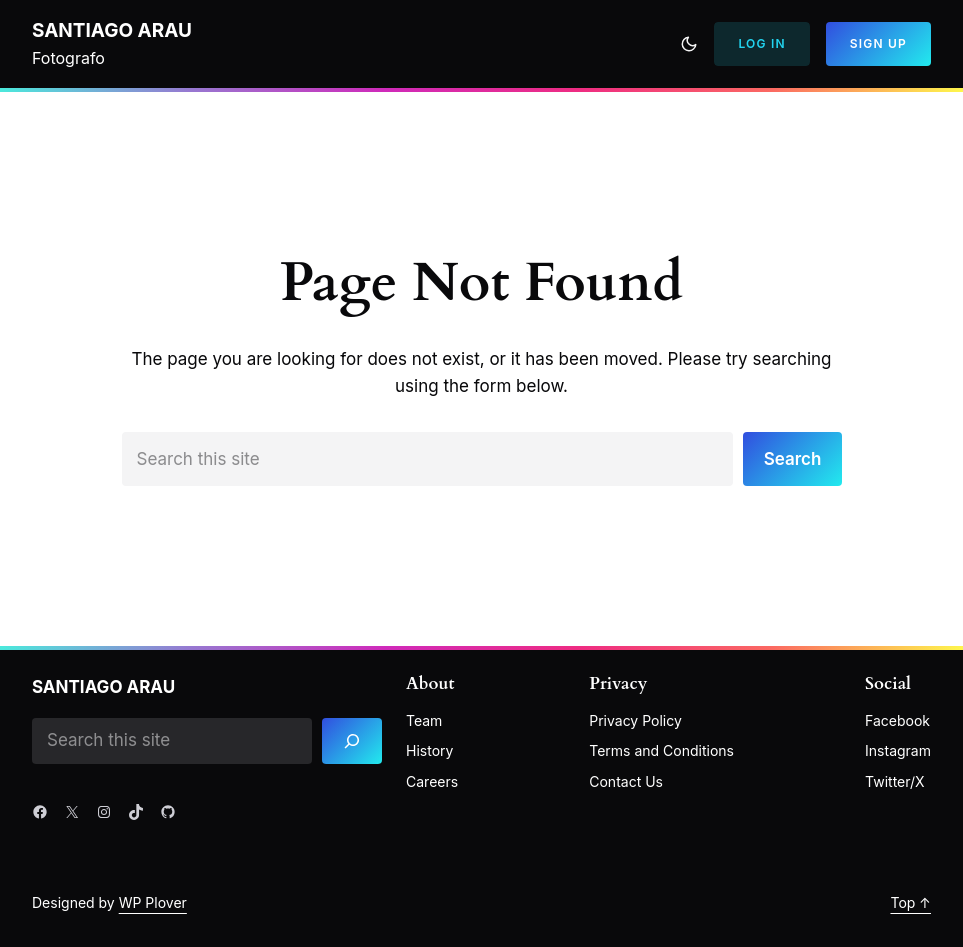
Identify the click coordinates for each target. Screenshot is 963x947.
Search (793, 459)
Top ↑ (910, 902)
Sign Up (878, 43)
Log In (761, 43)
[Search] (352, 741)
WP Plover (153, 902)
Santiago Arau (112, 30)
